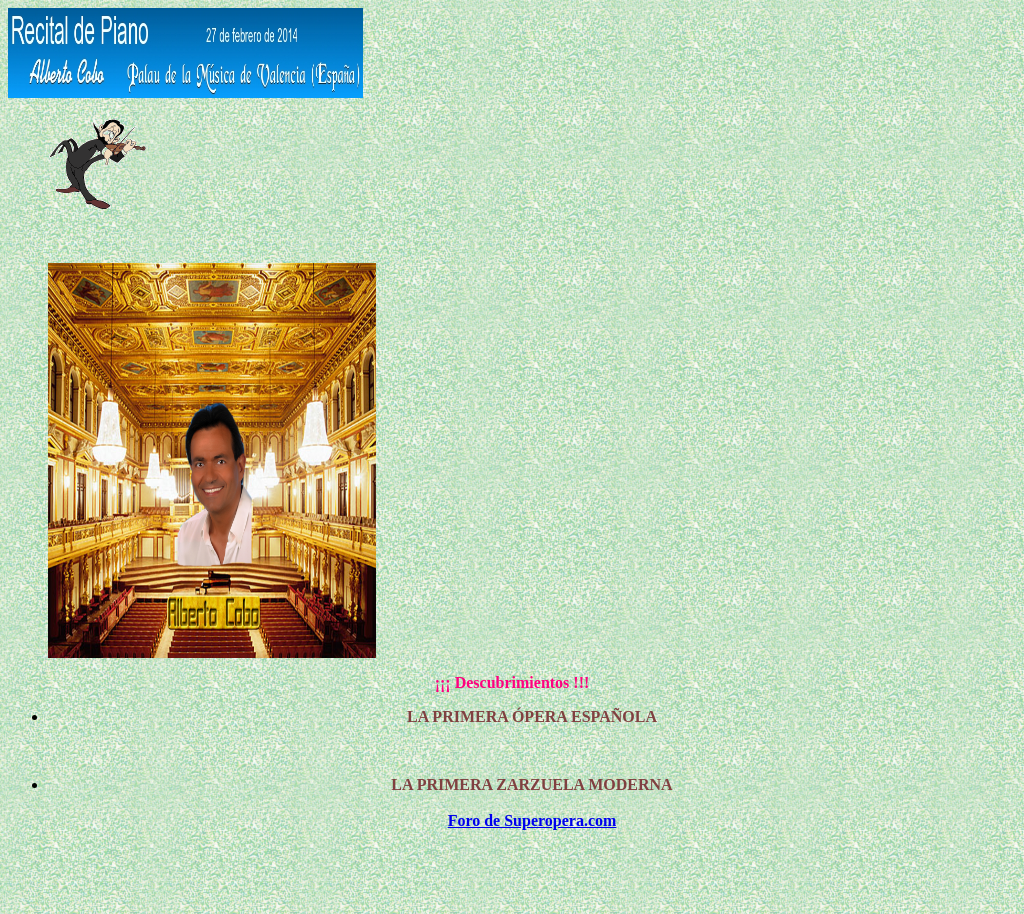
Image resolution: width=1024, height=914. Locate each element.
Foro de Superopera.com (532, 820)
